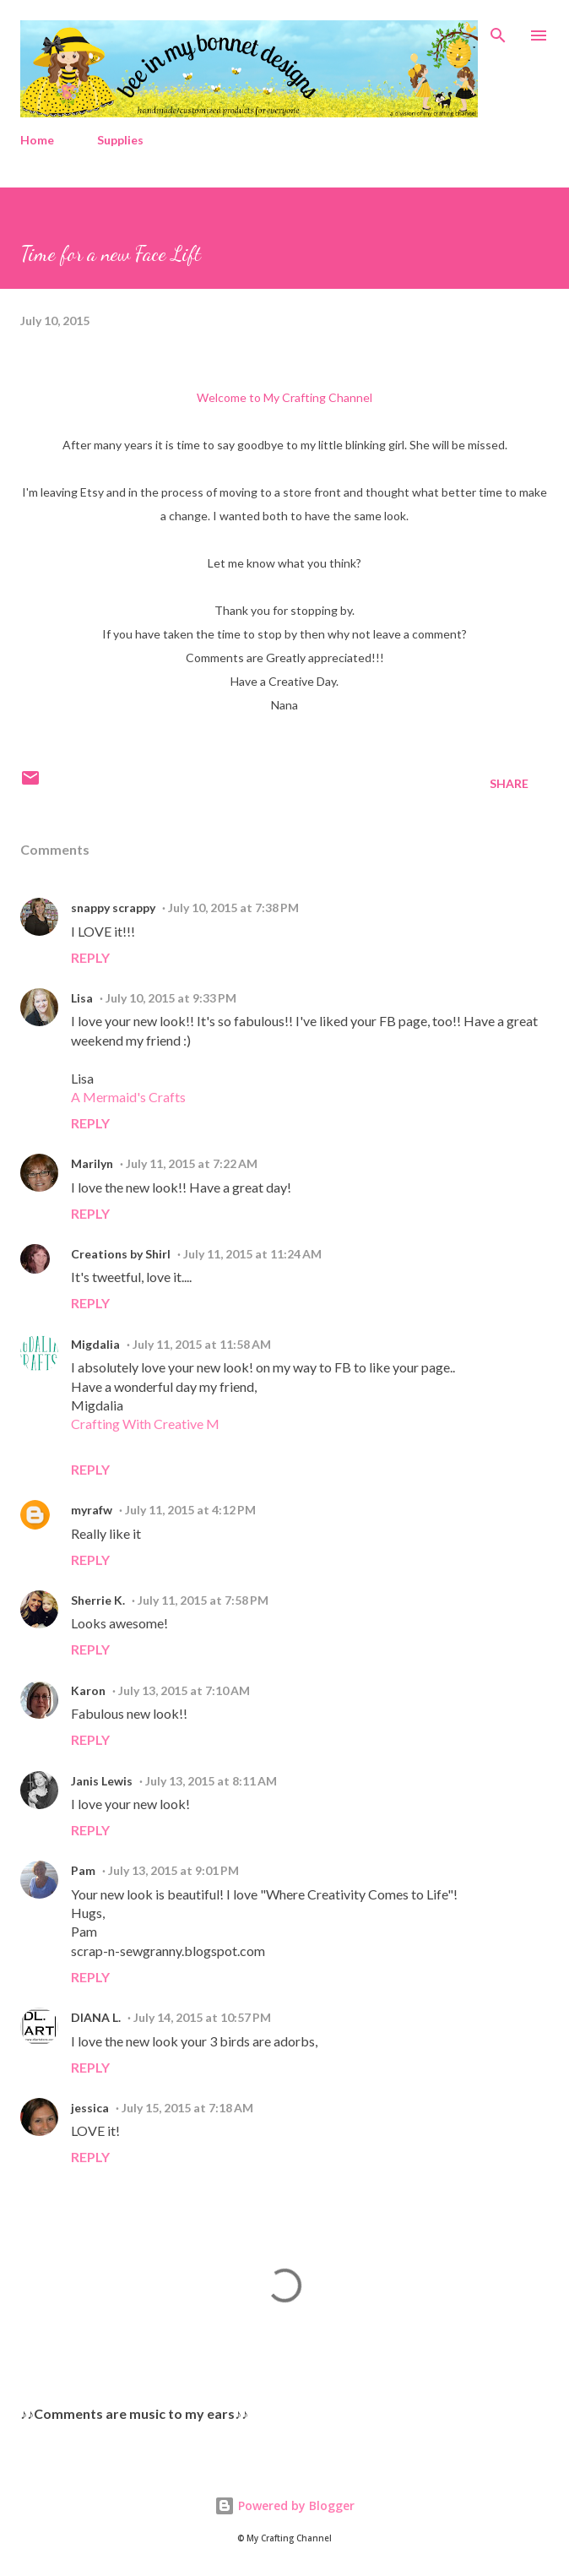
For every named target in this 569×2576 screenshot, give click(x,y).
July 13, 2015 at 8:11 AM (211, 1781)
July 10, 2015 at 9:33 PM (171, 998)
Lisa (82, 998)
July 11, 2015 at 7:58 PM (203, 1600)
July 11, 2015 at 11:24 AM (252, 1254)
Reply (90, 957)
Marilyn (92, 1163)
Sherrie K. (98, 1600)
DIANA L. (96, 2017)
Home (37, 140)
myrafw (91, 1510)
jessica (90, 2107)
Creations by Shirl (121, 1254)
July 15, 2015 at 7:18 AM (187, 2107)
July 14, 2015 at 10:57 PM (202, 2017)
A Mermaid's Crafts (128, 1097)
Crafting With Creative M (145, 1424)
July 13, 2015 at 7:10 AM (184, 1690)
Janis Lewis (102, 1781)
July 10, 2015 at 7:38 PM (233, 907)
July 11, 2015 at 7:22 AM (191, 1163)
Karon (88, 1690)
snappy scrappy (113, 907)
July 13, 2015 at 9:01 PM (173, 1870)
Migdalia (95, 1344)
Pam (83, 1870)
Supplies (120, 140)
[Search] (498, 30)
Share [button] (509, 783)
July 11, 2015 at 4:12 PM (190, 1510)
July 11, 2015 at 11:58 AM (202, 1344)
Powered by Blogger (284, 2505)
